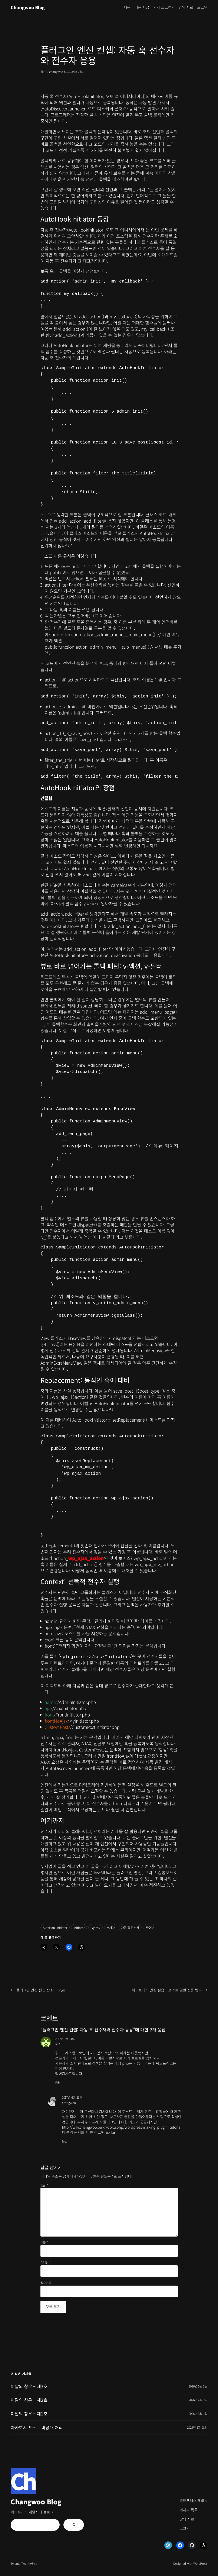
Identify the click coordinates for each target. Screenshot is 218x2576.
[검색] (73, 2524)
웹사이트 (46, 2282)
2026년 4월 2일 (198, 2399)
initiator (78, 1927)
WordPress (200, 2563)
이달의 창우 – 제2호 (29, 2399)
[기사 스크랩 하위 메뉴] (173, 7)
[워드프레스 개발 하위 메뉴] (206, 2500)
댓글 (44, 2185)
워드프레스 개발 (74, 72)
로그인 (202, 7)
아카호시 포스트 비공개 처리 (37, 2427)
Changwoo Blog (28, 7)
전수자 (149, 1927)
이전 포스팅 (117, 236)
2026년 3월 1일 (198, 2413)
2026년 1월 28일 (197, 2427)
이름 (44, 2242)
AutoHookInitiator (55, 1927)
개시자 (110, 1927)
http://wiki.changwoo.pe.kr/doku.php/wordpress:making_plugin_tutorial (122, 2126)
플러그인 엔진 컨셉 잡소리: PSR (40, 1989)
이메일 (45, 2262)
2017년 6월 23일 (72, 2097)
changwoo (69, 2102)
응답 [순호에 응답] (58, 2082)
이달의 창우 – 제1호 (29, 2413)
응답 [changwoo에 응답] (64, 2141)
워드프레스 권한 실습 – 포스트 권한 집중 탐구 (167, 1989)
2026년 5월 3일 (198, 2386)
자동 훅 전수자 (130, 1927)
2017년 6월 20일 (65, 2038)
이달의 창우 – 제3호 (29, 2385)
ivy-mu (95, 1927)
